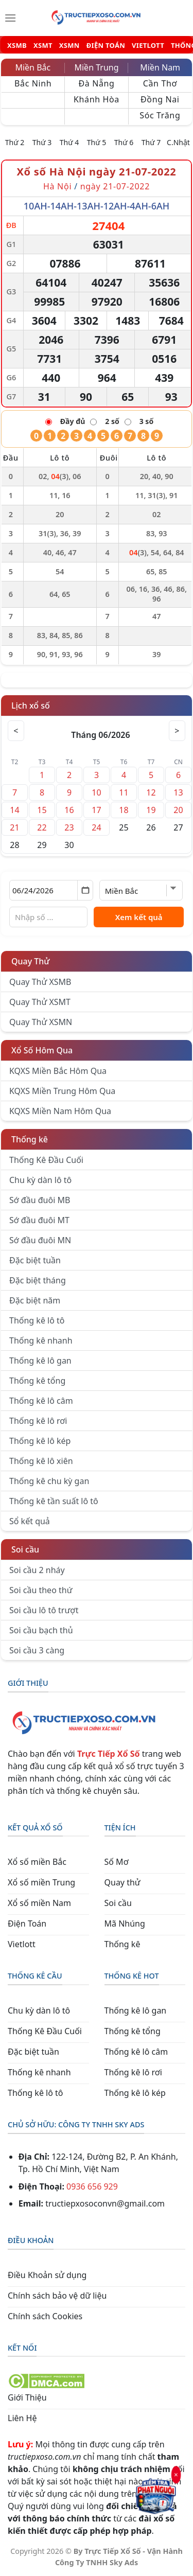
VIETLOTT (148, 45)
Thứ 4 (69, 142)
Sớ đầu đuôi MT (39, 1220)
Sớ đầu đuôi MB (39, 1200)
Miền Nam (160, 67)
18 (123, 810)
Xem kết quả (139, 917)
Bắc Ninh (32, 83)
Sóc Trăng (159, 115)
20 (178, 810)
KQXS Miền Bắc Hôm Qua (58, 1071)
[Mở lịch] (85, 890)
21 (14, 827)
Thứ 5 (97, 142)
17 (96, 810)
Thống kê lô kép (40, 1440)
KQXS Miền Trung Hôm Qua (62, 1091)
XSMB (17, 45)
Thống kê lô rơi (38, 1420)
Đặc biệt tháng (37, 1280)
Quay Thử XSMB (40, 981)
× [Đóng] (175, 2475)
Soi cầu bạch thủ (41, 1630)
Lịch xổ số (30, 705)
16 (69, 810)
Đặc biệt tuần (35, 1260)
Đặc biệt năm (34, 1300)
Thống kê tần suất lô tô (53, 1501)
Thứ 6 (124, 142)
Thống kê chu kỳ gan (49, 1481)
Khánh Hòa (96, 99)
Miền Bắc (32, 67)
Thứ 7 (151, 142)
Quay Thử (30, 961)
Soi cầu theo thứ (40, 1590)
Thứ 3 (42, 142)
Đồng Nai (160, 99)
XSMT (42, 45)
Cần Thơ (160, 83)
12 (150, 792)
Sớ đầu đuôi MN (40, 1240)
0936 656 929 (92, 2186)
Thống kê (29, 1139)
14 (14, 810)
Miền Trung (96, 67)
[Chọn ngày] (51, 890)
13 (178, 792)
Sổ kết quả (29, 1521)
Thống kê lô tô (37, 1320)
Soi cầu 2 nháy (37, 1570)
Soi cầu (25, 1549)
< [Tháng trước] (16, 730)
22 (41, 827)
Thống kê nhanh (41, 1340)
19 (150, 810)
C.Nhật (178, 142)
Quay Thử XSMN (40, 1022)
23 (69, 827)
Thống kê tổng (37, 1380)
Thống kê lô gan (40, 1360)
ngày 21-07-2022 (115, 186)
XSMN (69, 45)
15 (41, 810)
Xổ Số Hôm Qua (42, 1050)
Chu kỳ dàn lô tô (40, 1180)
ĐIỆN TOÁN (105, 45)
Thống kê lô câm (41, 1400)
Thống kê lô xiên (41, 1461)
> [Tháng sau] (177, 730)
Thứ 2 (15, 142)
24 (96, 827)
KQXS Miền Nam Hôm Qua (60, 1111)
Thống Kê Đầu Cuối (46, 1160)
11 (123, 792)
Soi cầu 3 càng (36, 1650)
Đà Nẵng (96, 83)
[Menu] (10, 18)
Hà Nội (58, 186)
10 (96, 792)
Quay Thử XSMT (40, 1002)
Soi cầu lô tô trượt (43, 1610)
